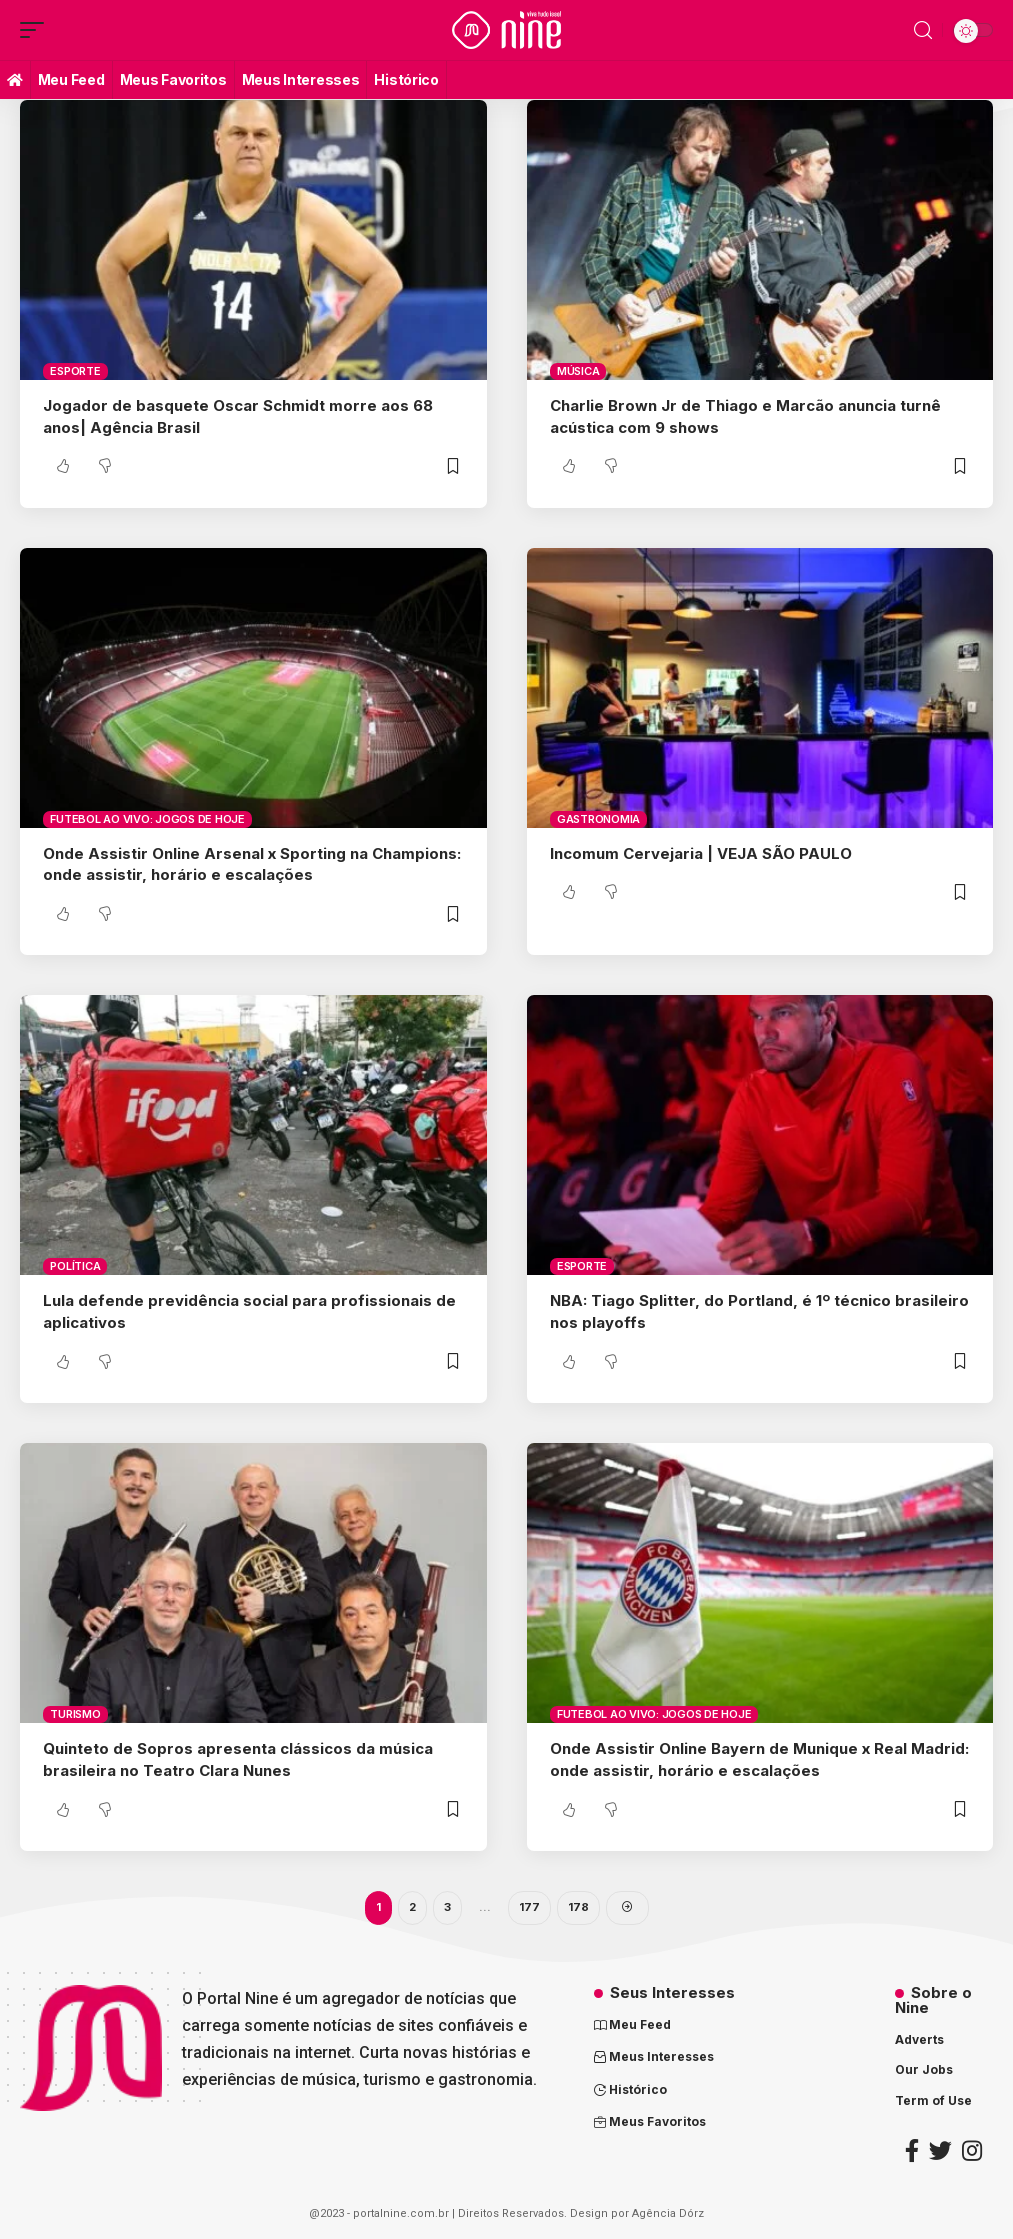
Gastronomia (598, 819)
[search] (923, 30)
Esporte (75, 371)
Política (75, 1266)
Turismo (75, 1714)
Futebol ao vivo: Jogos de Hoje (147, 819)
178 (578, 1907)
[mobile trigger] (37, 30)
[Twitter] (940, 2150)
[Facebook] (912, 2150)
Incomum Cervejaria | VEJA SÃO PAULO (701, 853)
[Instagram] (972, 2150)
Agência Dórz (668, 2213)
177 (529, 1907)
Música (578, 371)
